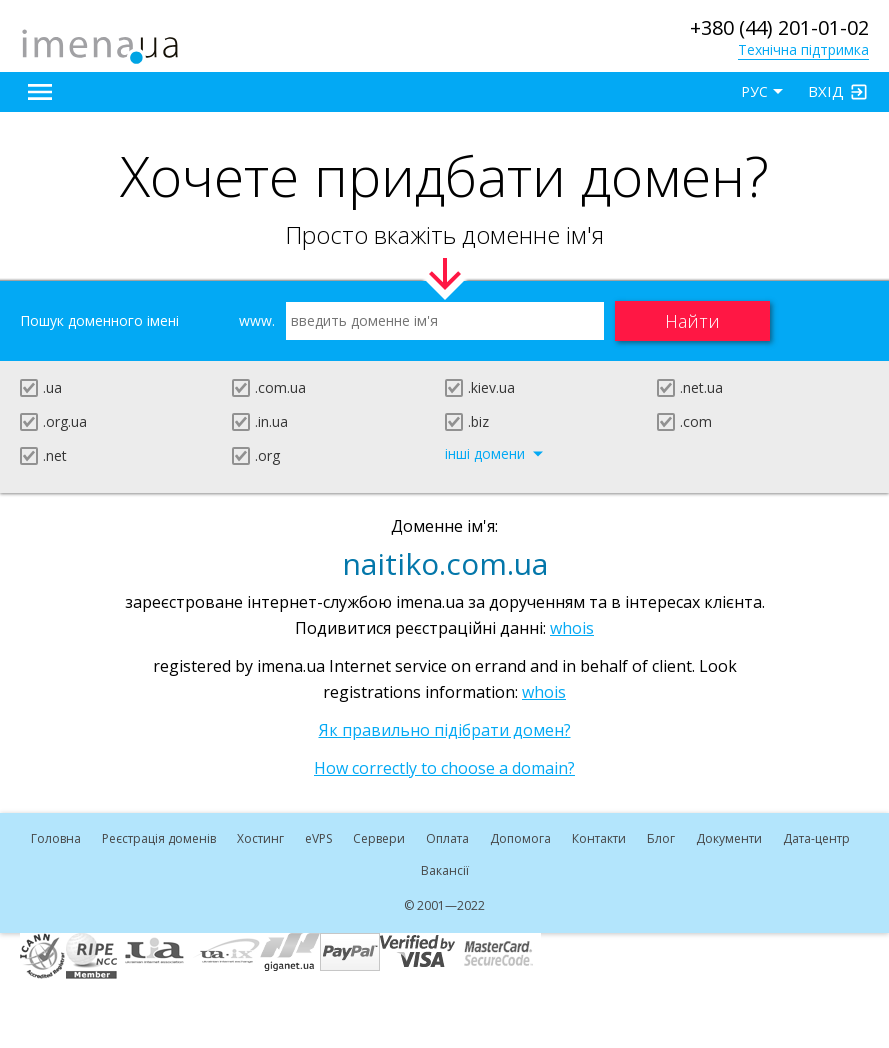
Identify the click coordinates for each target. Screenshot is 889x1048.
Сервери (379, 838)
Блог (661, 838)
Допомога (520, 838)
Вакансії (445, 870)
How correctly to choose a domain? (444, 768)
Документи (729, 838)
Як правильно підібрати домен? (445, 730)
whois (572, 628)
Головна (56, 838)
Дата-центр (816, 838)
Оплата (447, 838)
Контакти (599, 838)
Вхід (826, 91)
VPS (318, 838)
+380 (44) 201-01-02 (779, 27)
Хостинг (260, 838)
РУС (754, 91)
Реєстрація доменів (159, 838)
